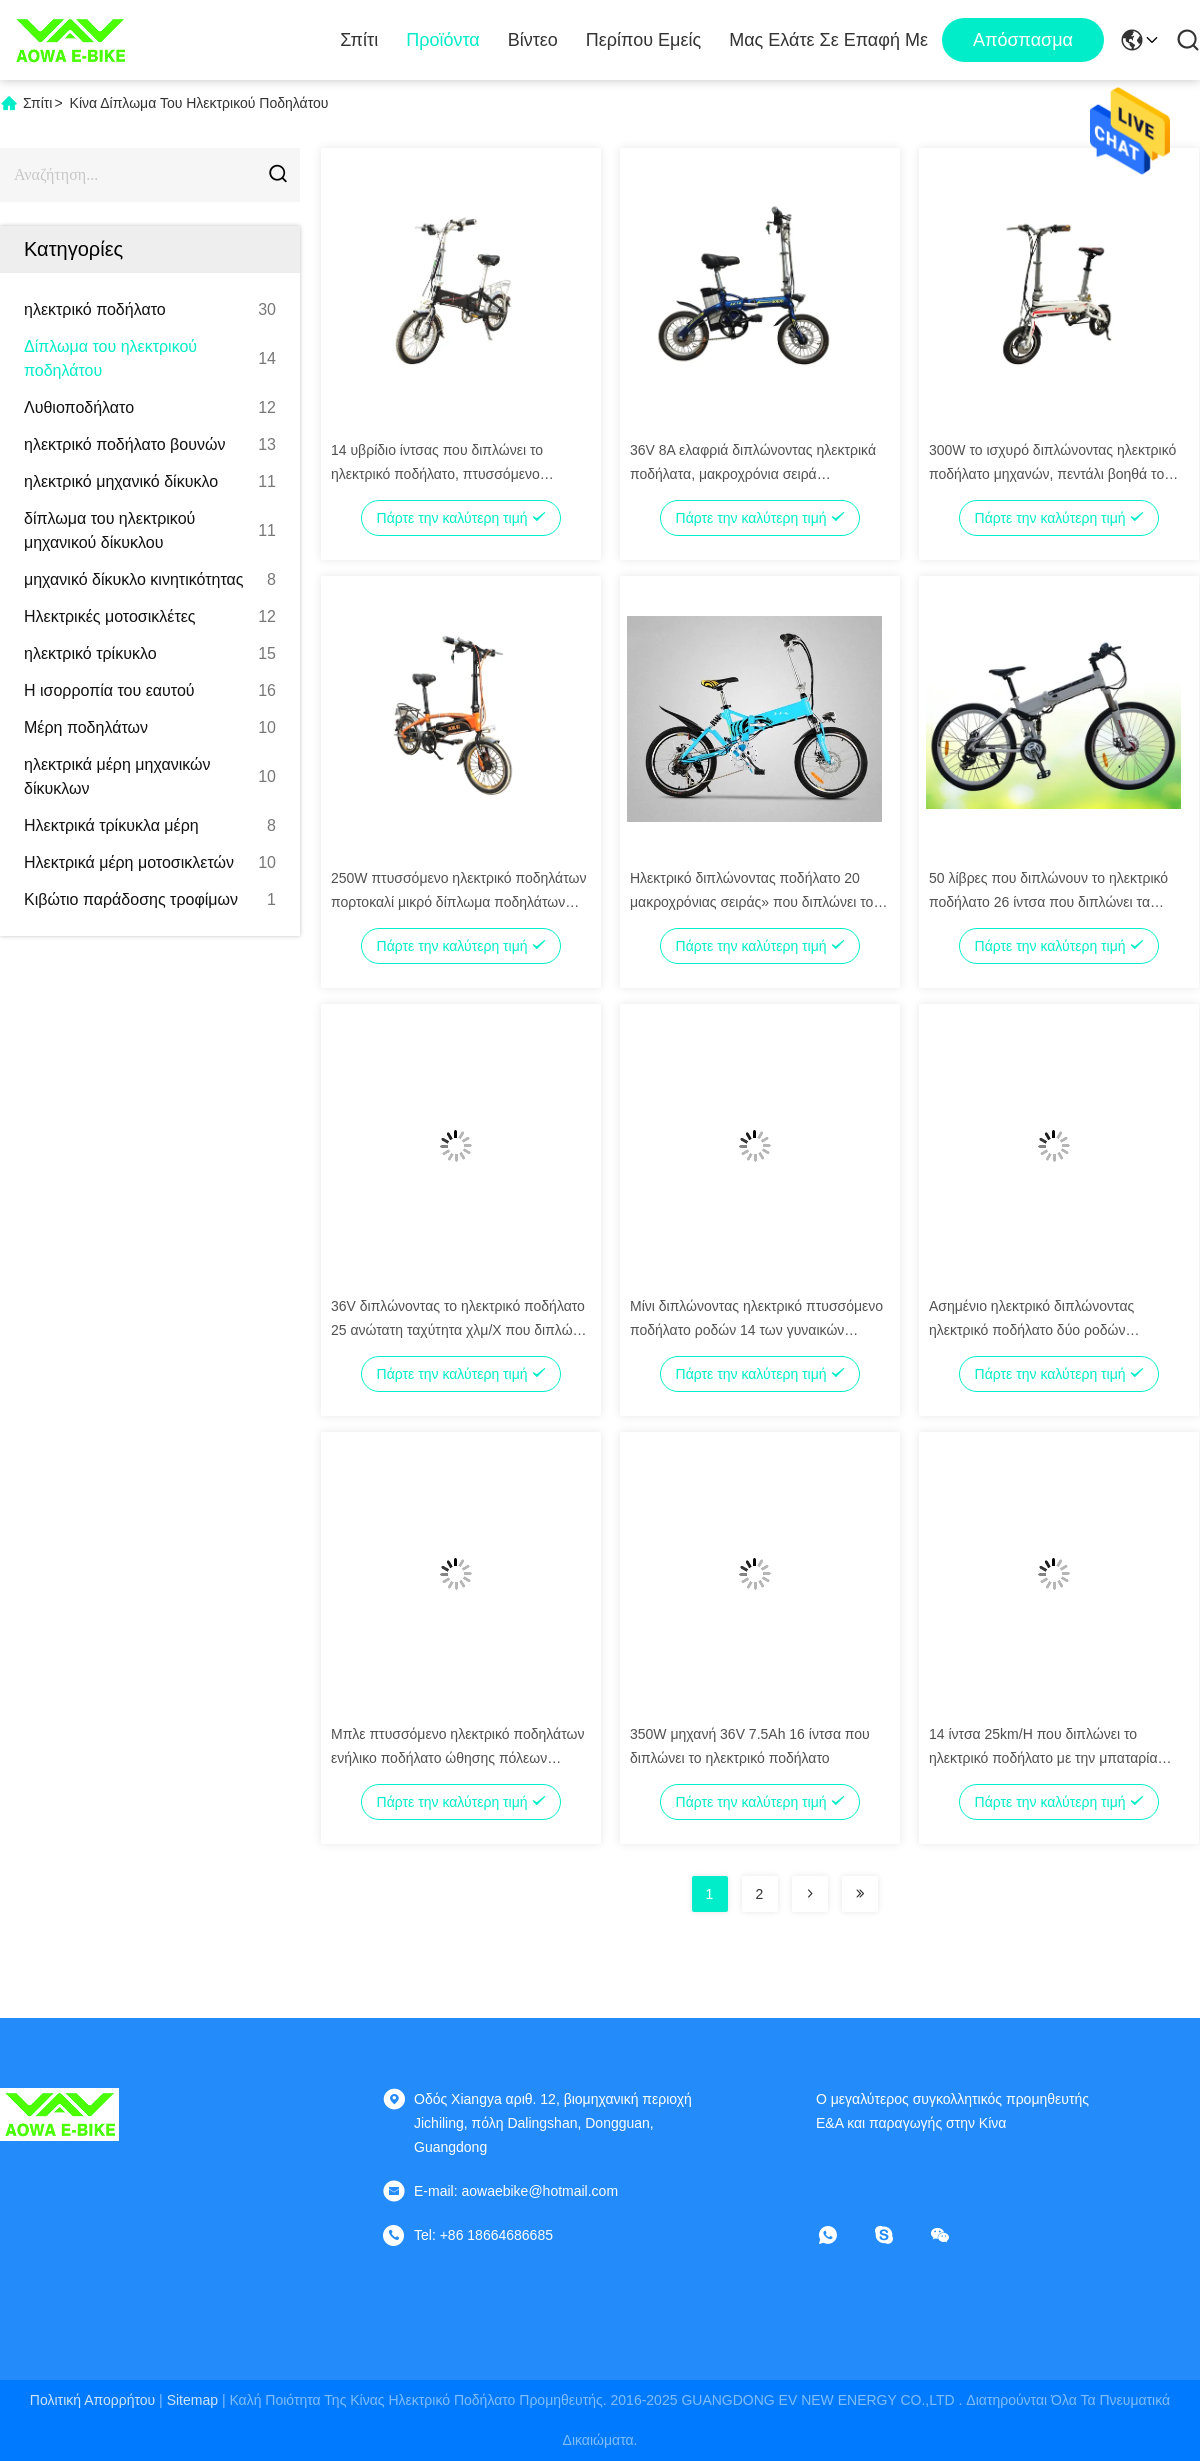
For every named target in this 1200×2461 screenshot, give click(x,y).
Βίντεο (533, 40)
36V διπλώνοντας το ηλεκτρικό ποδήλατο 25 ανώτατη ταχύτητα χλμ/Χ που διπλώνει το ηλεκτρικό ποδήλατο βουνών (460, 1330)
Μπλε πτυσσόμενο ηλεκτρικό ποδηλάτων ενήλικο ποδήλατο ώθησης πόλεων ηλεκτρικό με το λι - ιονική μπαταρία (457, 1758)
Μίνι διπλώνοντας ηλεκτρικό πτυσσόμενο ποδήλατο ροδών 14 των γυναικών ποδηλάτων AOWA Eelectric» (756, 1330)
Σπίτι (359, 40)
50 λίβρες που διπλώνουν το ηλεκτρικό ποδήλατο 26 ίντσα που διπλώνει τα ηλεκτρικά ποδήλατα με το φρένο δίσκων (1054, 902)
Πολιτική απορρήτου (92, 2400)
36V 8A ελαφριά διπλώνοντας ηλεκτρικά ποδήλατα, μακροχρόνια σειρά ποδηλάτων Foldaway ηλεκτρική (753, 474)
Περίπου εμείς (643, 40)
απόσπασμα (1023, 40)
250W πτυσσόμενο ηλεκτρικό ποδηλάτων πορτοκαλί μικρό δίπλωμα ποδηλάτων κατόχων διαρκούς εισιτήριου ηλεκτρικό (458, 902)
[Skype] (898, 2235)
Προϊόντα (443, 40)
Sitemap (192, 2400)
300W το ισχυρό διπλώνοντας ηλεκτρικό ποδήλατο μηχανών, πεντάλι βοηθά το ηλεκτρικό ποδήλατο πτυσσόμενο (1052, 474)
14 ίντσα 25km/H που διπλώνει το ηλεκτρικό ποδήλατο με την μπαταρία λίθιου (1043, 1758)
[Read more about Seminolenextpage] (810, 1894)
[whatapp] (842, 2235)
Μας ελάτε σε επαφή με (828, 40)
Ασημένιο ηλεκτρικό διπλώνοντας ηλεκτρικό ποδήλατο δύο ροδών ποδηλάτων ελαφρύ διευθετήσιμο (1031, 1330)
